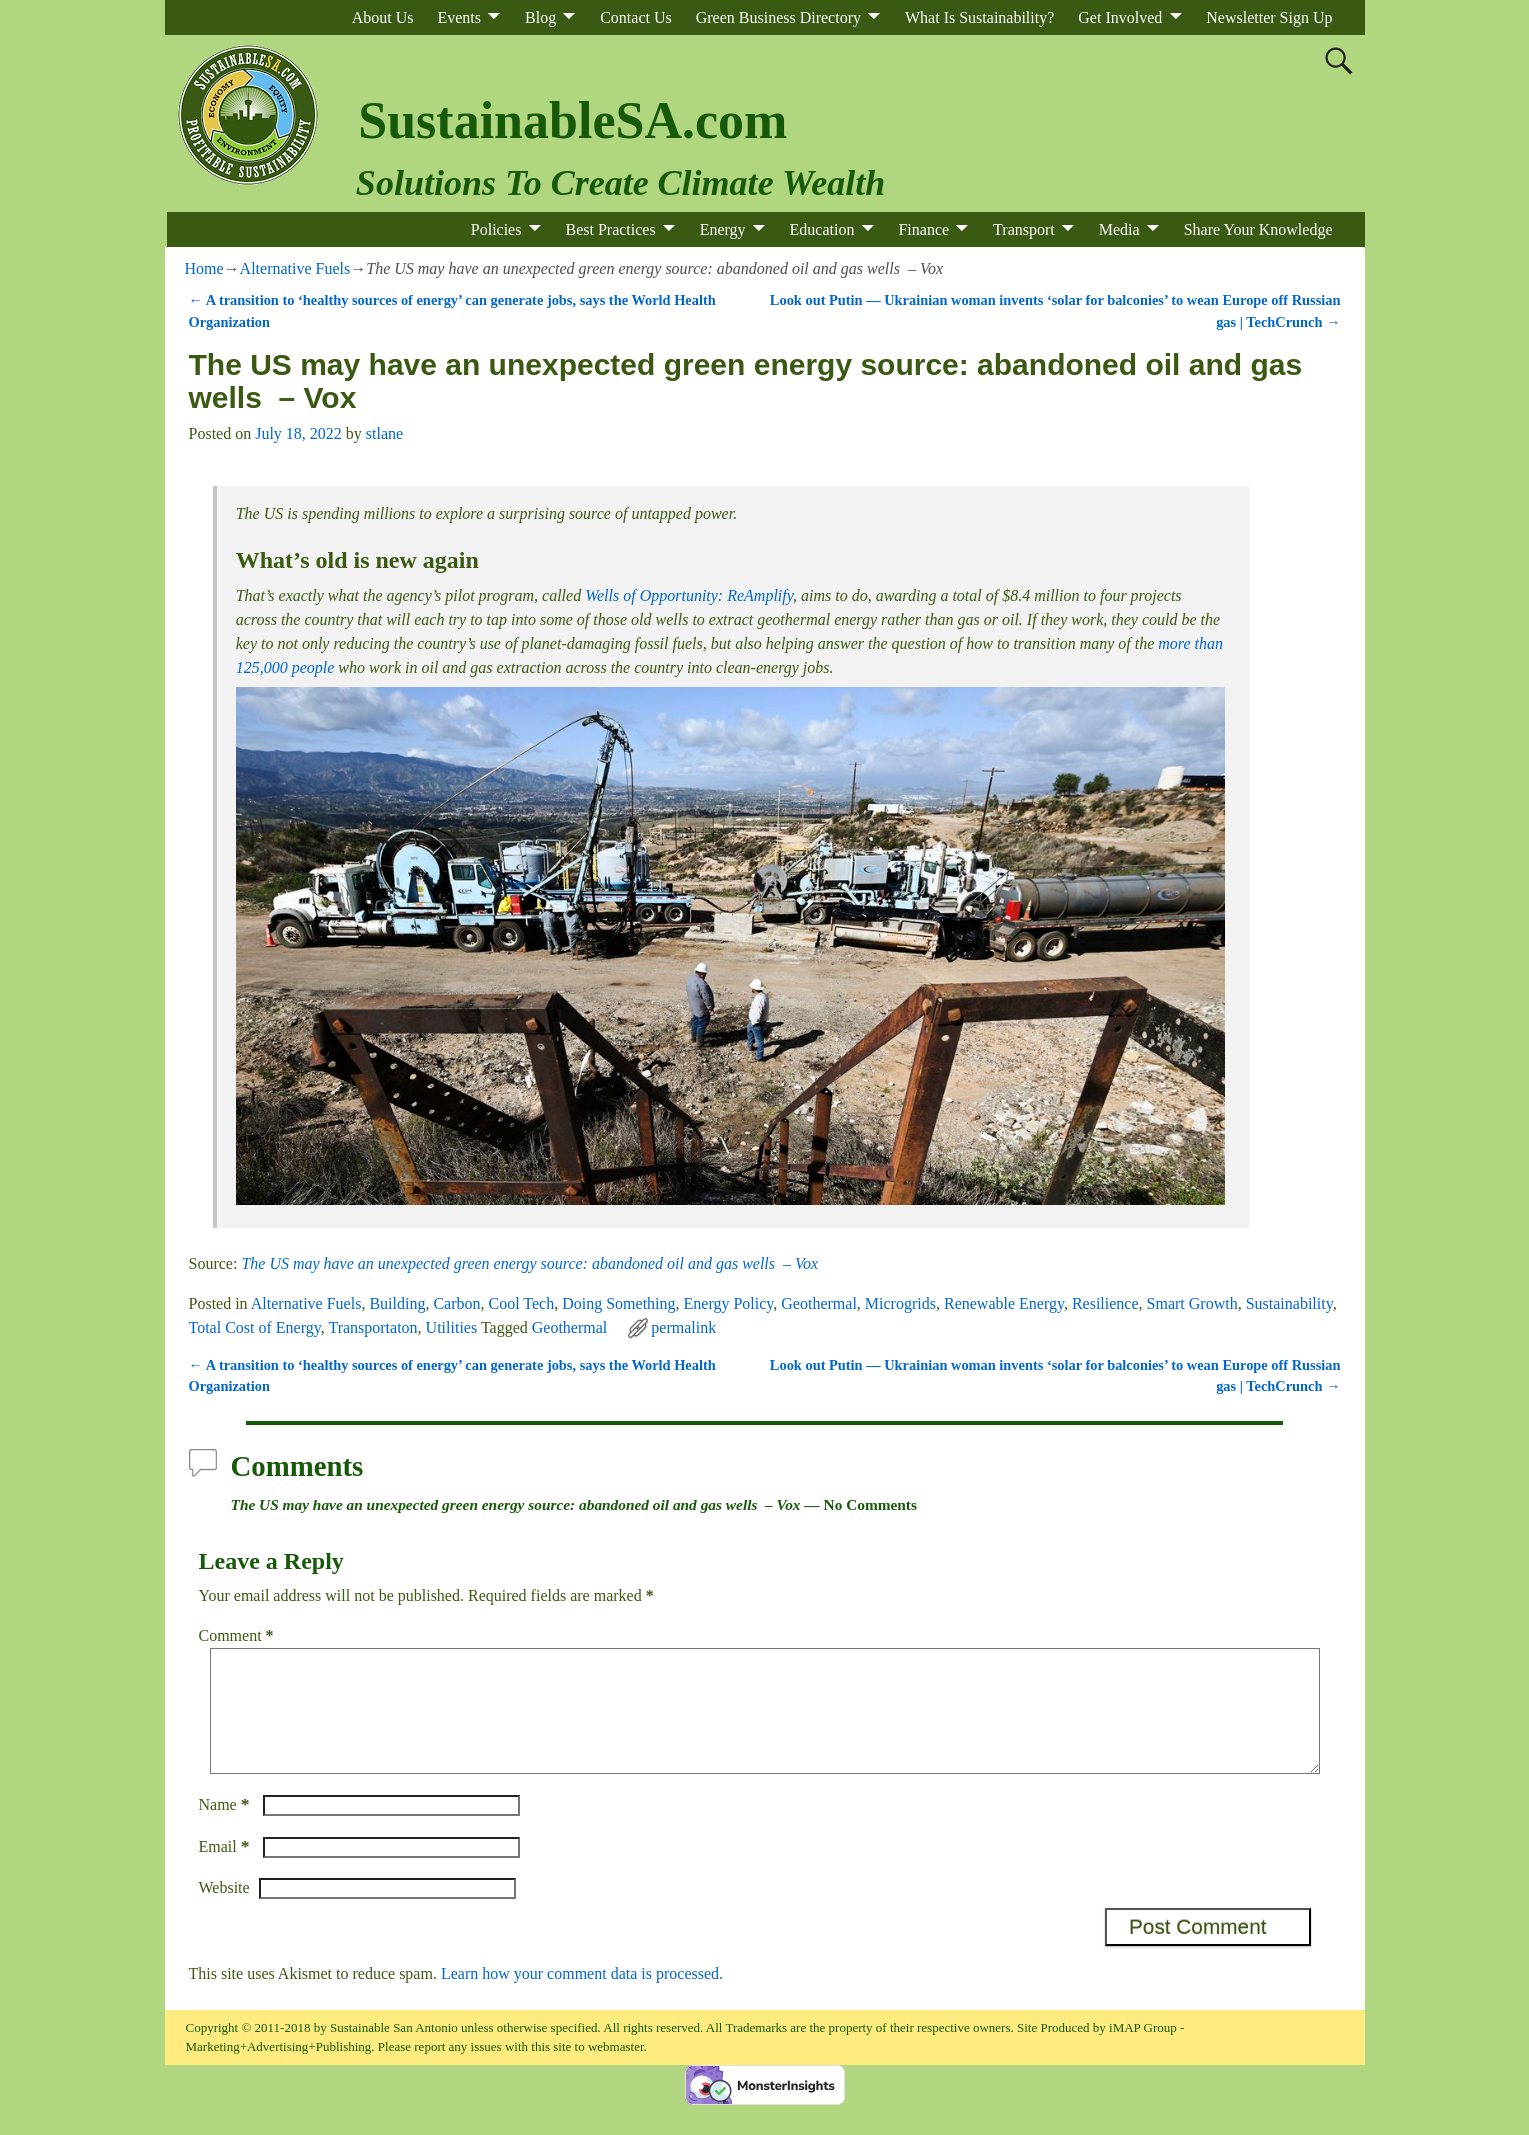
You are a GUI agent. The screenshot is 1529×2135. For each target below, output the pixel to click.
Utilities (452, 1327)
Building (397, 1303)
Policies (496, 229)
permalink (683, 1327)
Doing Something (618, 1303)
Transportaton (372, 1327)
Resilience (1105, 1303)
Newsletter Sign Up (1269, 17)
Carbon (456, 1303)
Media (1119, 229)
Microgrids (900, 1303)
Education (822, 229)
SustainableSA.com (572, 120)
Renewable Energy (1004, 1303)
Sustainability (1289, 1303)
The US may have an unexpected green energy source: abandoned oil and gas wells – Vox (529, 1263)
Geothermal (819, 1303)
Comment (238, 1635)
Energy (723, 229)
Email (226, 1870)
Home (204, 268)
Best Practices (610, 229)
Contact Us (636, 17)
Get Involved (1120, 17)
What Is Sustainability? (979, 17)
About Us (383, 17)
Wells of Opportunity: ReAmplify (689, 595)
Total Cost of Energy (255, 1327)
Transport (1024, 229)
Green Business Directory (778, 17)
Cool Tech (522, 1303)
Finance (923, 229)
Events (459, 17)
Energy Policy (729, 1303)
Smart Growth (1192, 1303)
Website (224, 1911)
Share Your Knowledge (1258, 229)
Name (226, 1828)
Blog (540, 17)
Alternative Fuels (295, 268)
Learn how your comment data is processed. (582, 1997)
